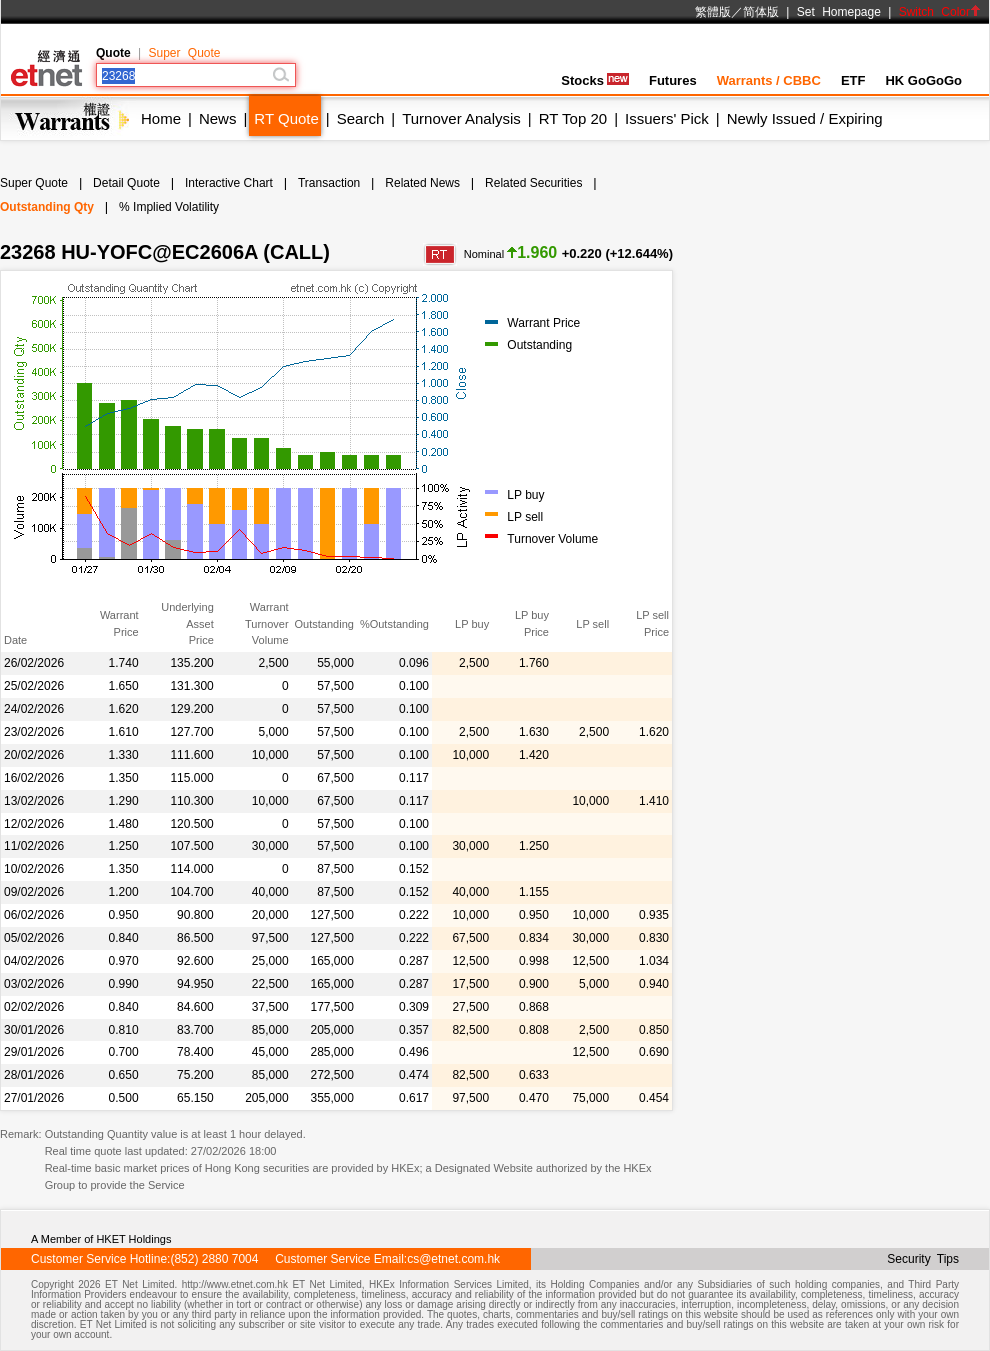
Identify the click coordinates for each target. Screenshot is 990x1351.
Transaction (329, 183)
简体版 (761, 12)
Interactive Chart (229, 183)
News (218, 118)
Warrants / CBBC (769, 80)
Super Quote (184, 53)
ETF (853, 80)
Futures (673, 80)
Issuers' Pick (667, 118)
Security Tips (923, 1259)
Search (361, 118)
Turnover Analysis (461, 118)
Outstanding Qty (47, 207)
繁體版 (713, 12)
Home (161, 118)
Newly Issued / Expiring (805, 118)
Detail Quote (126, 183)
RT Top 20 (573, 118)
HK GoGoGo (923, 80)
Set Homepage (839, 12)
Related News (422, 183)
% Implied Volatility (169, 207)
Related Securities (533, 183)
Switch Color (940, 12)
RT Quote (286, 118)
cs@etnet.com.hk (453, 1259)
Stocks (595, 80)
